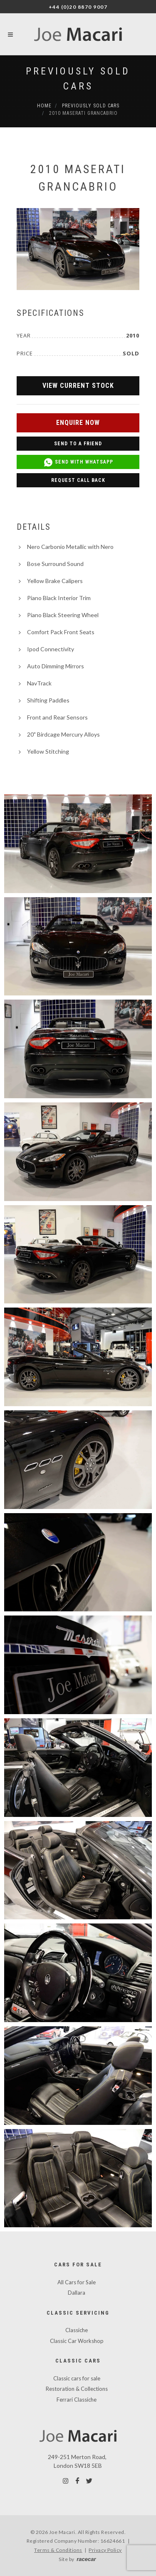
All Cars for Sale (76, 2282)
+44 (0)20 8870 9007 (78, 7)
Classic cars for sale (76, 2378)
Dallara (76, 2292)
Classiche (76, 2330)
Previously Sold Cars (90, 106)
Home (44, 106)
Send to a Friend (78, 444)
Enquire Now (78, 423)
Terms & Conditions (58, 2550)
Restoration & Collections (77, 2388)
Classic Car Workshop (77, 2341)
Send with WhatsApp (78, 462)
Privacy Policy (105, 2550)
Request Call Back (78, 480)
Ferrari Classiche (77, 2399)
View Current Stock (78, 386)
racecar (86, 2559)
